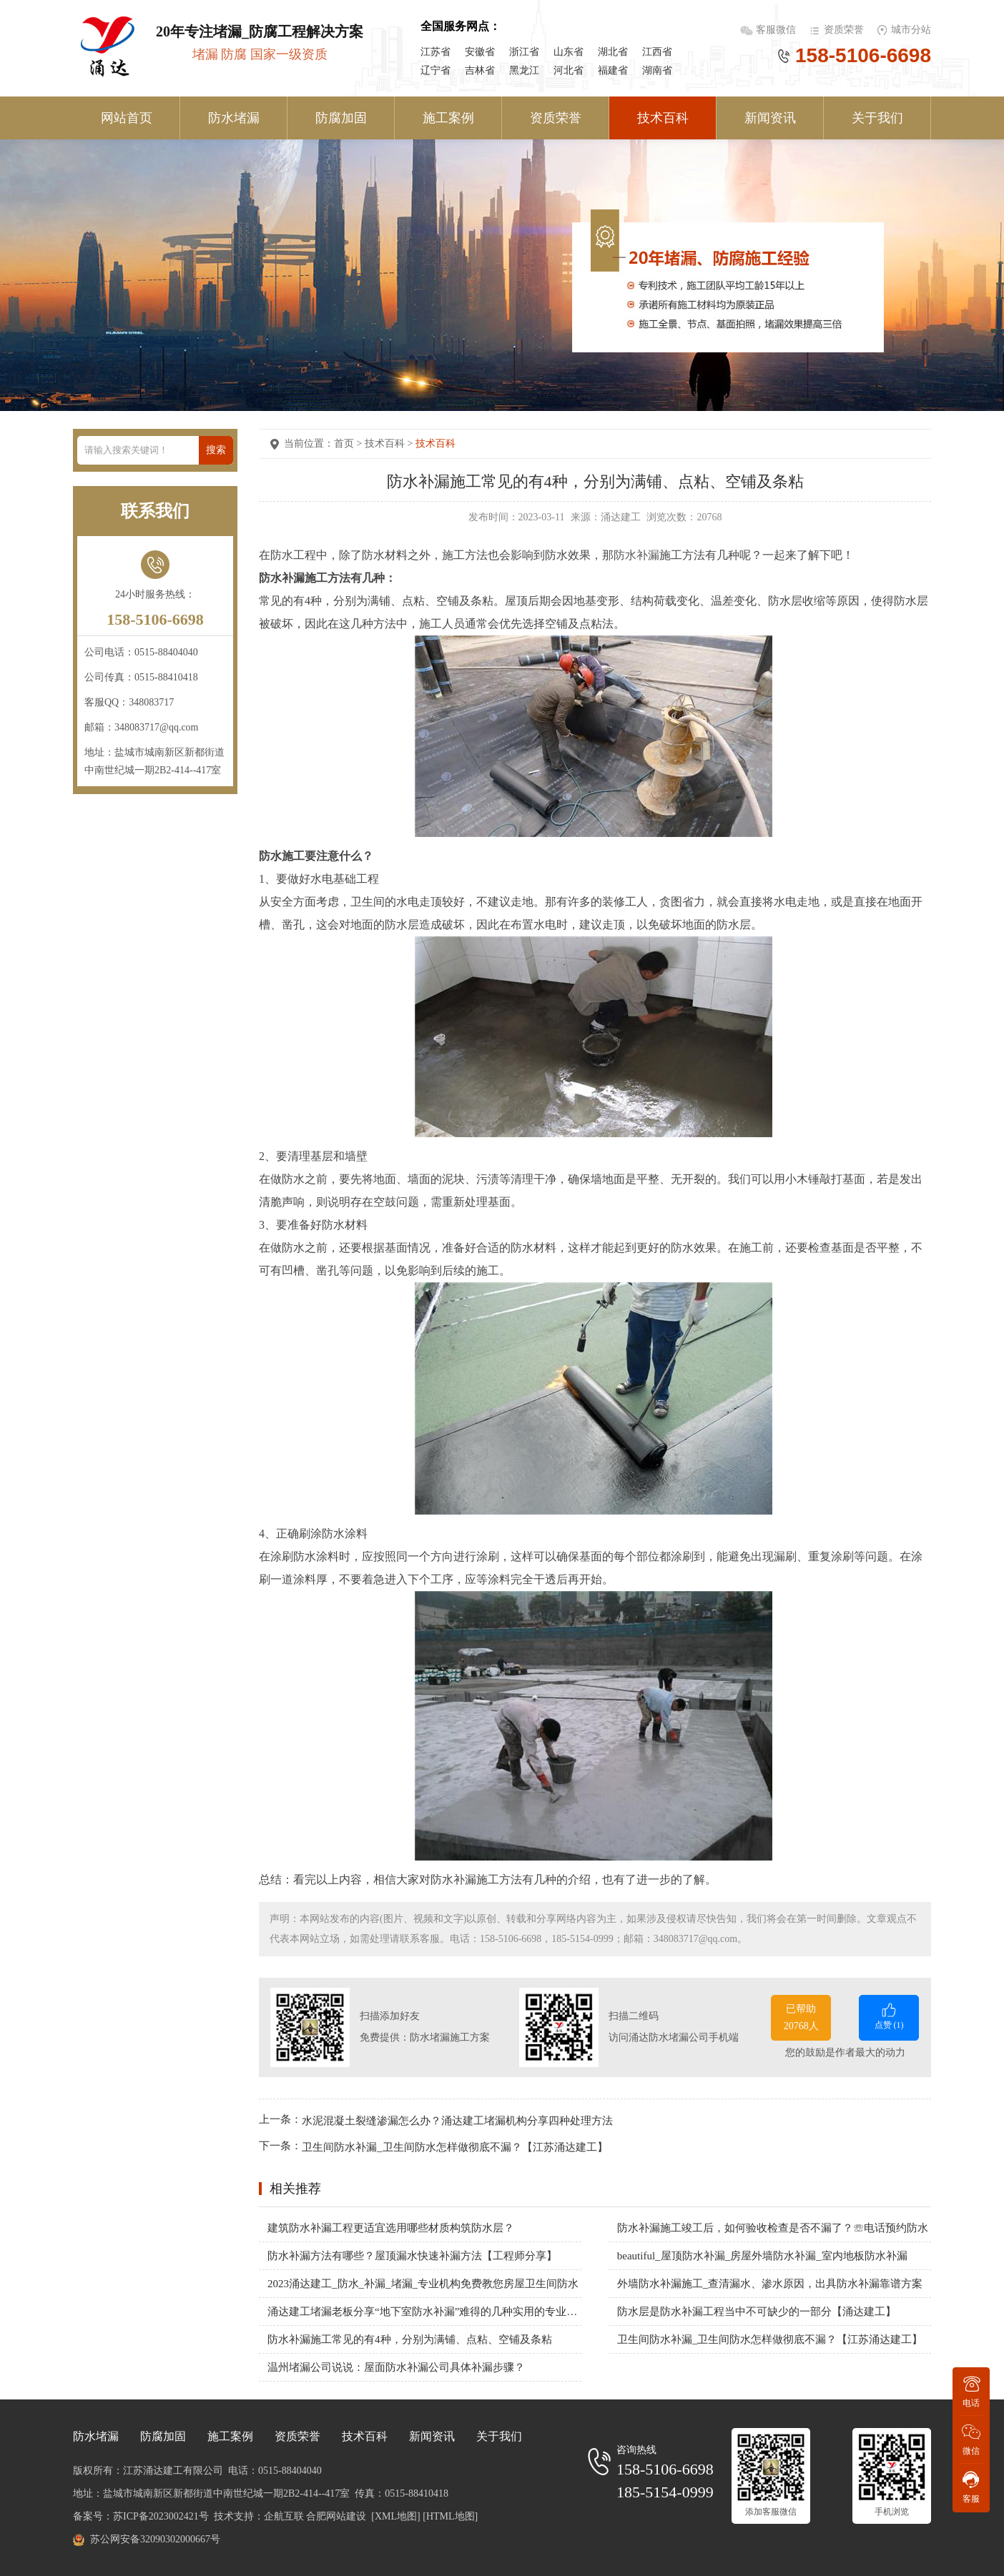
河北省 (568, 70)
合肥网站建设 (336, 2516)
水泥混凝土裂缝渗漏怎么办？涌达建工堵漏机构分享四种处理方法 (457, 2120)
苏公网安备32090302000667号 (155, 2539)
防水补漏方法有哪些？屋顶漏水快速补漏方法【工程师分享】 (412, 2256)
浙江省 (524, 51)
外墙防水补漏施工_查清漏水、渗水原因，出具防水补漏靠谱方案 (770, 2283)
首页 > (349, 443)
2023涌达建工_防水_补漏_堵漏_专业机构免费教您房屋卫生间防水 (423, 2283)
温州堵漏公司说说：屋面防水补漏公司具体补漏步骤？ (396, 2367)
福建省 (613, 70)
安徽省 (480, 51)
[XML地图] (395, 2516)
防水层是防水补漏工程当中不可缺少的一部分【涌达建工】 (756, 2311)
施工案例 (448, 118)
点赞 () (889, 2015)
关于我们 (877, 118)
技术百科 (663, 118)
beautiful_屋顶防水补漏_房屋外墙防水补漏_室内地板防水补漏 (762, 2256)
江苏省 (435, 51)
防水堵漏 (234, 118)
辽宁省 (435, 70)
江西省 (657, 51)
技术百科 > (390, 443)
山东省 (568, 51)
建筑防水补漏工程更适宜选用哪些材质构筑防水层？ (390, 2228)
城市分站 (911, 29)
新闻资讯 (770, 118)
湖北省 (613, 51)
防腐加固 (341, 118)
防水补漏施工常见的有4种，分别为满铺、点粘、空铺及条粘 (409, 2339)
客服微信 (777, 29)
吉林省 (480, 70)
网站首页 (126, 118)
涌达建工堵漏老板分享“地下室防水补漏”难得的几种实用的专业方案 (424, 2311)
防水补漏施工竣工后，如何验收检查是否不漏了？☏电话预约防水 (772, 2228)
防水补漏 (636, 555)
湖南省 (657, 70)
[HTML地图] (450, 2516)
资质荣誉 (844, 29)
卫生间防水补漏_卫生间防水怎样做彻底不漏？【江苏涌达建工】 (455, 2147)
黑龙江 (524, 70)
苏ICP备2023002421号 (161, 2516)
